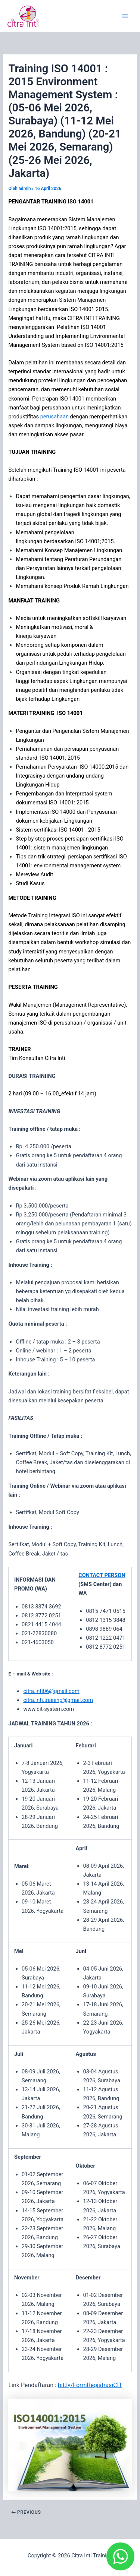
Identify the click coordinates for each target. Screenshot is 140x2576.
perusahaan (54, 416)
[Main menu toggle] (125, 16)
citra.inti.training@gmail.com (58, 1700)
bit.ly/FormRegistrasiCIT (90, 2385)
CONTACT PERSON (101, 1575)
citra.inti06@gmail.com (51, 1691)
